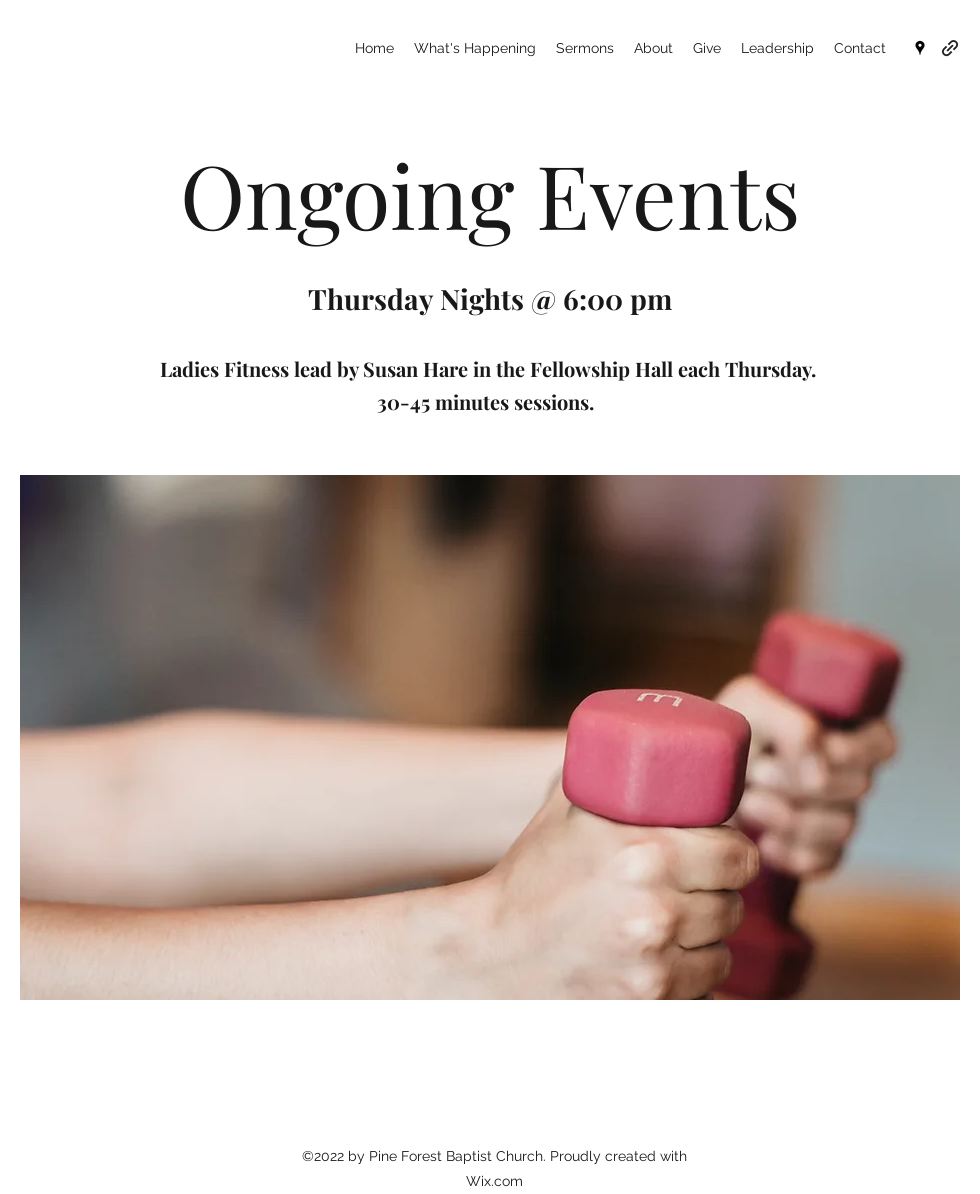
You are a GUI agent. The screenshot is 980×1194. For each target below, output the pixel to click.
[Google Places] (920, 48)
